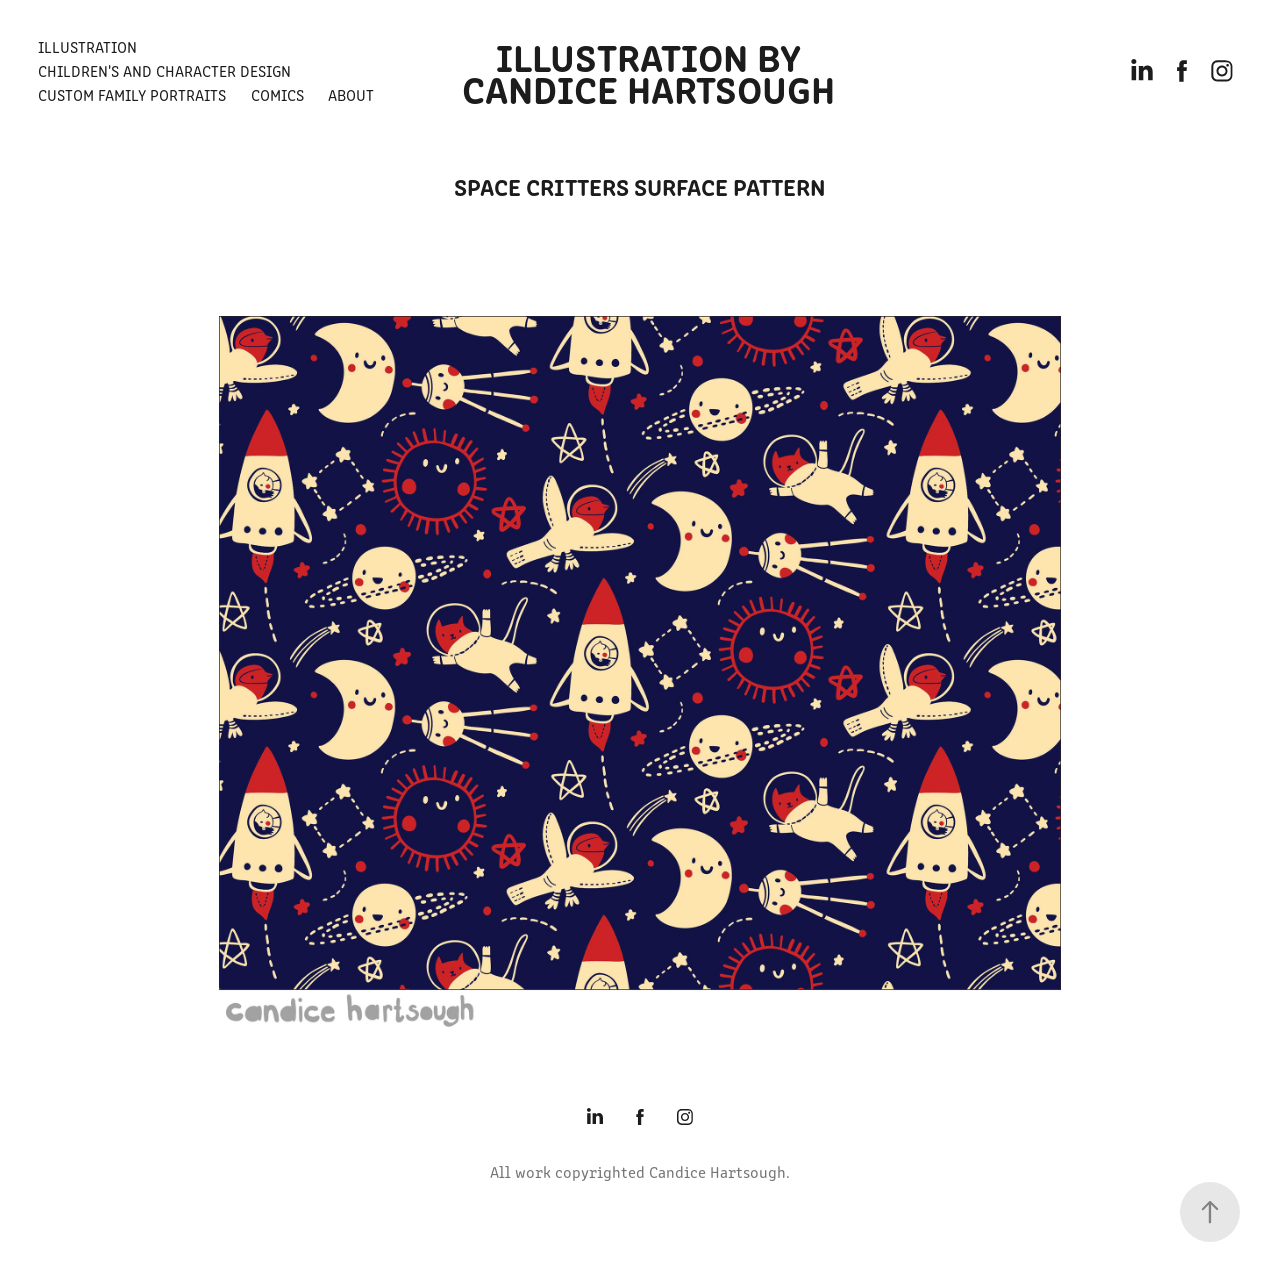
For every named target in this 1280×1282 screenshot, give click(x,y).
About (351, 94)
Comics (277, 94)
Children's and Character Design (164, 70)
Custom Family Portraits (132, 94)
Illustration (87, 46)
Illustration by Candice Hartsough (648, 71)
